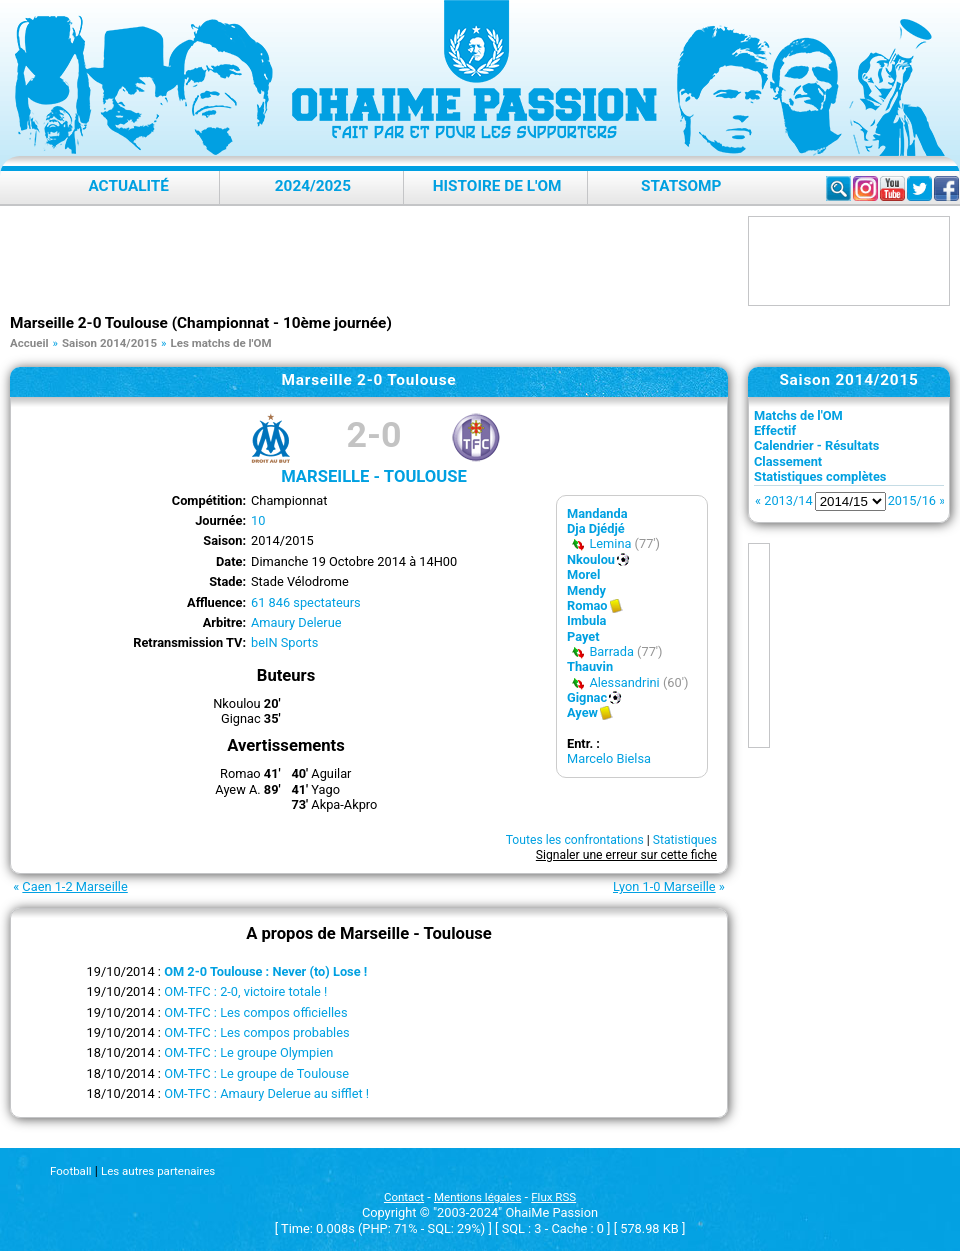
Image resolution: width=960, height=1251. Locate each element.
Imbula (586, 620)
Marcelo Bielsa (609, 758)
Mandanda (597, 513)
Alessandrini (624, 682)
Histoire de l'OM (497, 186)
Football (70, 1171)
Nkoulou (591, 559)
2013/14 (788, 500)
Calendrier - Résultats (816, 445)
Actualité (128, 186)
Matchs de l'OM (798, 415)
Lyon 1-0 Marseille (664, 886)
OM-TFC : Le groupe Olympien (248, 1052)
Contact (404, 1197)
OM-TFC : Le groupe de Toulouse (256, 1073)
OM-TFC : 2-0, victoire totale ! (245, 991)
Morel (583, 574)
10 (258, 520)
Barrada (611, 651)
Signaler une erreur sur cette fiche (626, 855)
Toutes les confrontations (575, 840)
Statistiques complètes (820, 476)
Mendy (586, 590)
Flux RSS (553, 1197)
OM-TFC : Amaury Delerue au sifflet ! (266, 1093)
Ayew (582, 712)
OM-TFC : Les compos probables (256, 1032)
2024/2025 (313, 186)
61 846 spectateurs (306, 602)
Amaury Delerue (296, 622)
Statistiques (685, 840)
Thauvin (590, 666)
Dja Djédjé (596, 528)
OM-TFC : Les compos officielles (255, 1012)
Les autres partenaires (158, 1171)
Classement (788, 461)
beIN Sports (284, 642)
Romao (587, 605)
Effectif (775, 430)
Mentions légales (477, 1197)
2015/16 (912, 500)
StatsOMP (681, 186)
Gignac (587, 697)
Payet (583, 636)
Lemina (610, 543)
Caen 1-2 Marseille (74, 886)
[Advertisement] (374, 261)
